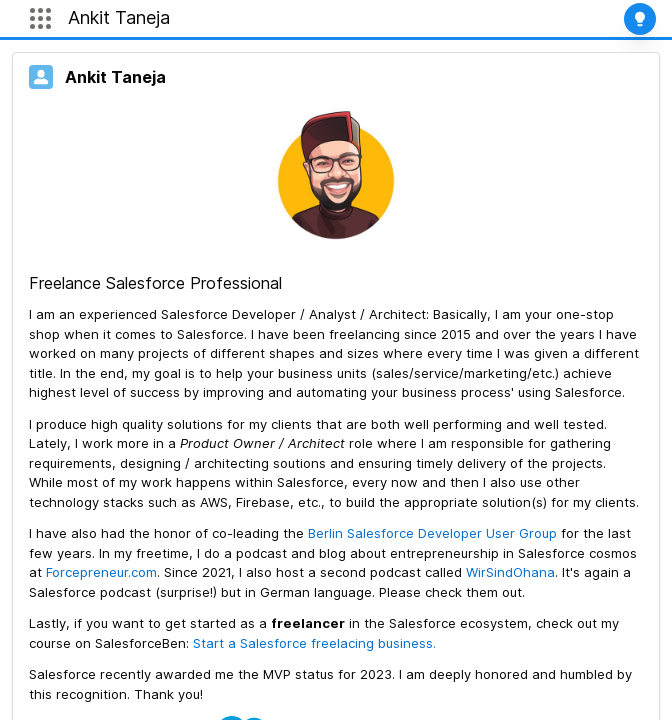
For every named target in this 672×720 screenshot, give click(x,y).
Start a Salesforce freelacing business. (314, 643)
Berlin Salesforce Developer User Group (434, 533)
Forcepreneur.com (101, 572)
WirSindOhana (510, 572)
